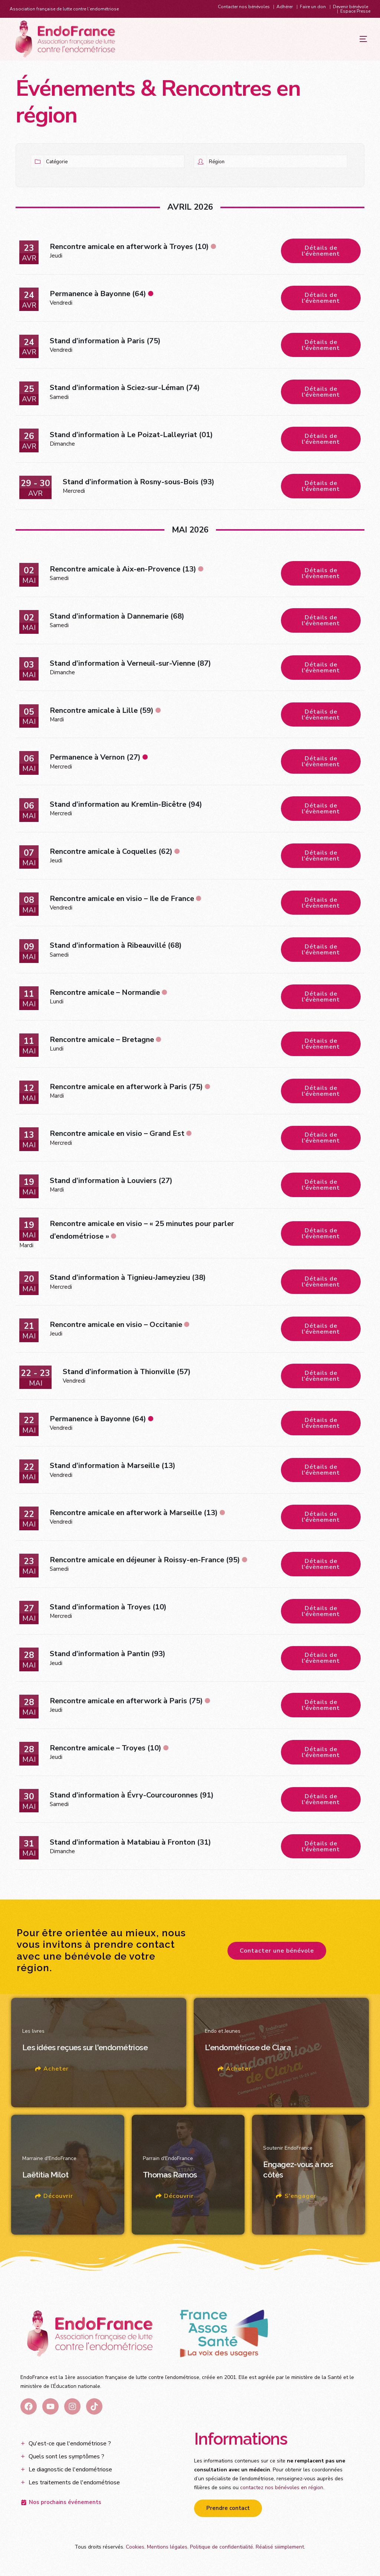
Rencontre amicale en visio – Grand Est (117, 1135)
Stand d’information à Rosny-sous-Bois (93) (138, 482)
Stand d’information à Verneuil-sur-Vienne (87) (130, 664)
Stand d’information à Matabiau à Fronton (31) (130, 1845)
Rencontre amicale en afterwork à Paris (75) (126, 1088)
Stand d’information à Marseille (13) (113, 1468)
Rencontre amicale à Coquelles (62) (111, 853)
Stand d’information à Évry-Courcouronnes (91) (132, 1798)
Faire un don (313, 7)
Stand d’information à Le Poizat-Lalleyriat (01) (131, 435)
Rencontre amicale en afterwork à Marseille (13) (134, 1515)
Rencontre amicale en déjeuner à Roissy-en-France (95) (145, 1562)
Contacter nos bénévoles (244, 7)
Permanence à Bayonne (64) (98, 294)
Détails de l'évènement (321, 251)
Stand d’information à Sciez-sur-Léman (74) (125, 388)
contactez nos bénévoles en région (281, 2490)
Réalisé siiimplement (280, 2549)
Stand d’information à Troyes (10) (108, 1609)
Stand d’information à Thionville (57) (127, 1374)
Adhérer (284, 7)
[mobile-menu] (348, 39)
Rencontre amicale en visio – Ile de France (122, 900)
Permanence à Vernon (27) (95, 758)
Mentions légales (167, 2549)
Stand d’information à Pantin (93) (108, 1656)
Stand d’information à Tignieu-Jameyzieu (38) (128, 1279)
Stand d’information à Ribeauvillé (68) (116, 947)
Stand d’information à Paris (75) (105, 341)
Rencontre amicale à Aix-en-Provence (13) (123, 570)
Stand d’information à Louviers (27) (111, 1182)
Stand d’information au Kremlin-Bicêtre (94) (126, 805)
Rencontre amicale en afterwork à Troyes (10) (129, 247)
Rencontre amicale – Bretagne (102, 1041)
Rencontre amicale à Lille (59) (102, 711)
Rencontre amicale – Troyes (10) (105, 1751)
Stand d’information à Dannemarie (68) (117, 617)
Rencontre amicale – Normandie (105, 994)
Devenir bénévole (350, 7)
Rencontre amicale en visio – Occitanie (116, 1326)
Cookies (135, 2549)
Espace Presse (355, 11)
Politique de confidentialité (221, 2549)
